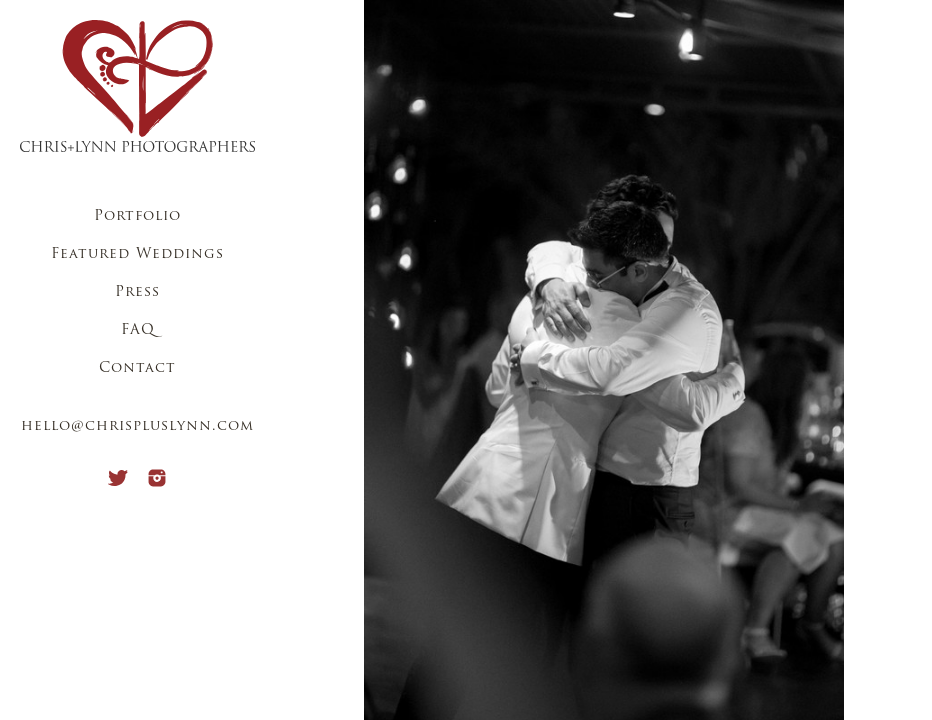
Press (137, 292)
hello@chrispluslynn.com (137, 426)
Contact (137, 368)
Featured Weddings (137, 254)
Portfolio (137, 216)
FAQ (138, 330)
